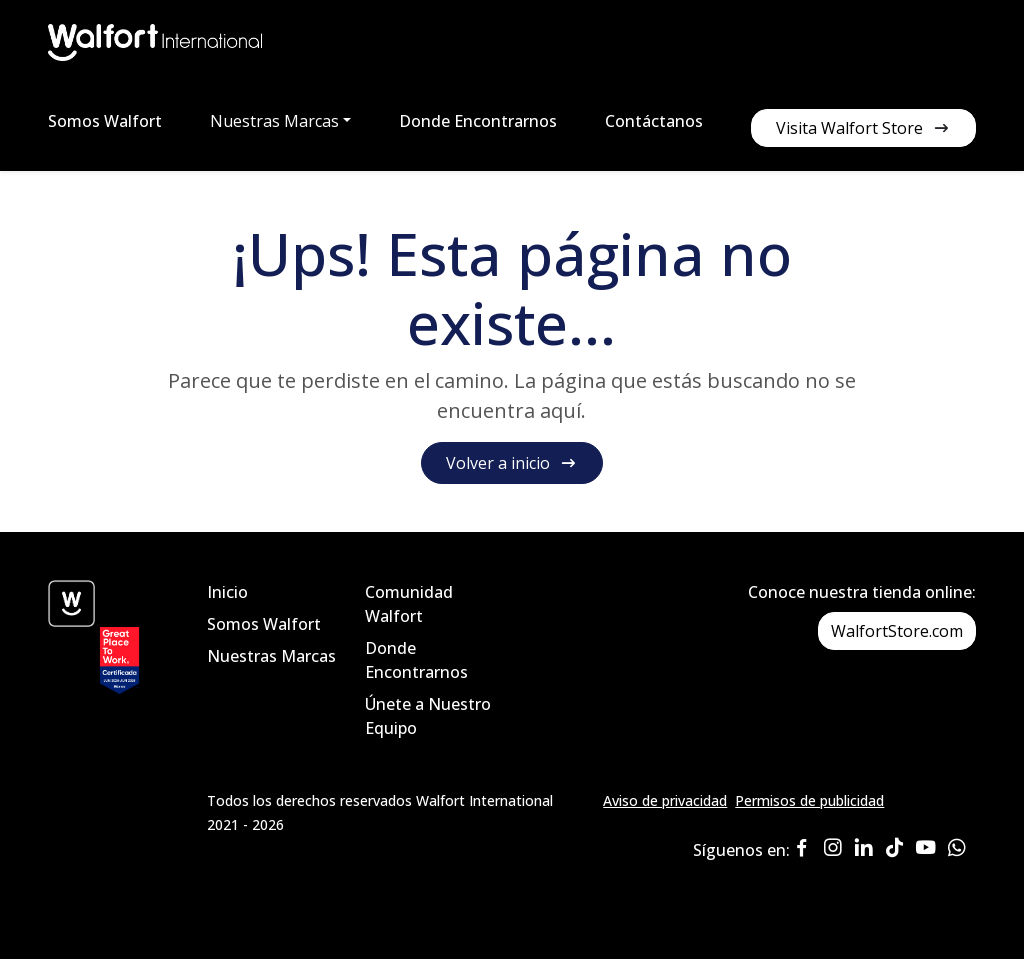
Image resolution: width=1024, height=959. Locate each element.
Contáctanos (654, 121)
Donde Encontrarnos (478, 121)
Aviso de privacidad (665, 800)
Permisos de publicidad (809, 800)
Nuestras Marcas (271, 656)
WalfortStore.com (897, 631)
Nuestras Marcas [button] (274, 121)
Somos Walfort (105, 121)
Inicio (227, 592)
